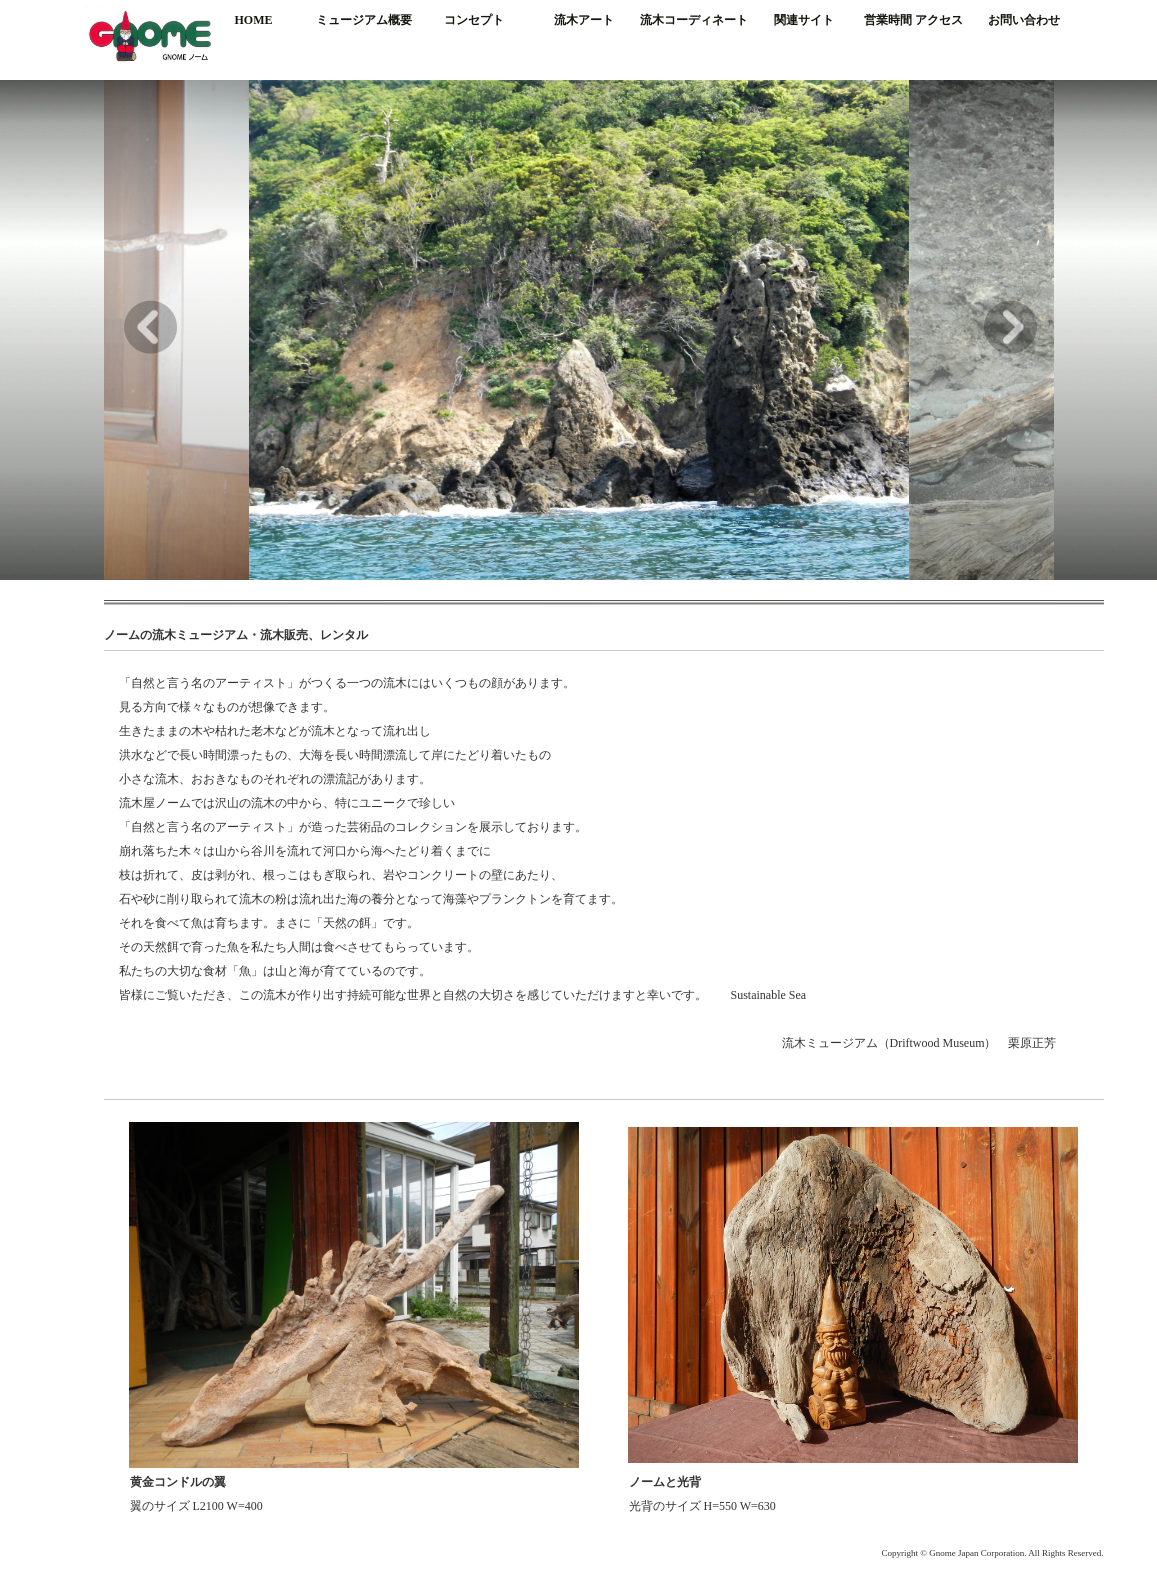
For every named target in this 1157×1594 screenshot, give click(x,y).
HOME (254, 20)
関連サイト (804, 20)
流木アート (584, 20)
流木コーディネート (694, 20)
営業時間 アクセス (913, 20)
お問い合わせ (1024, 20)
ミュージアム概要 (364, 20)
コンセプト (474, 20)
